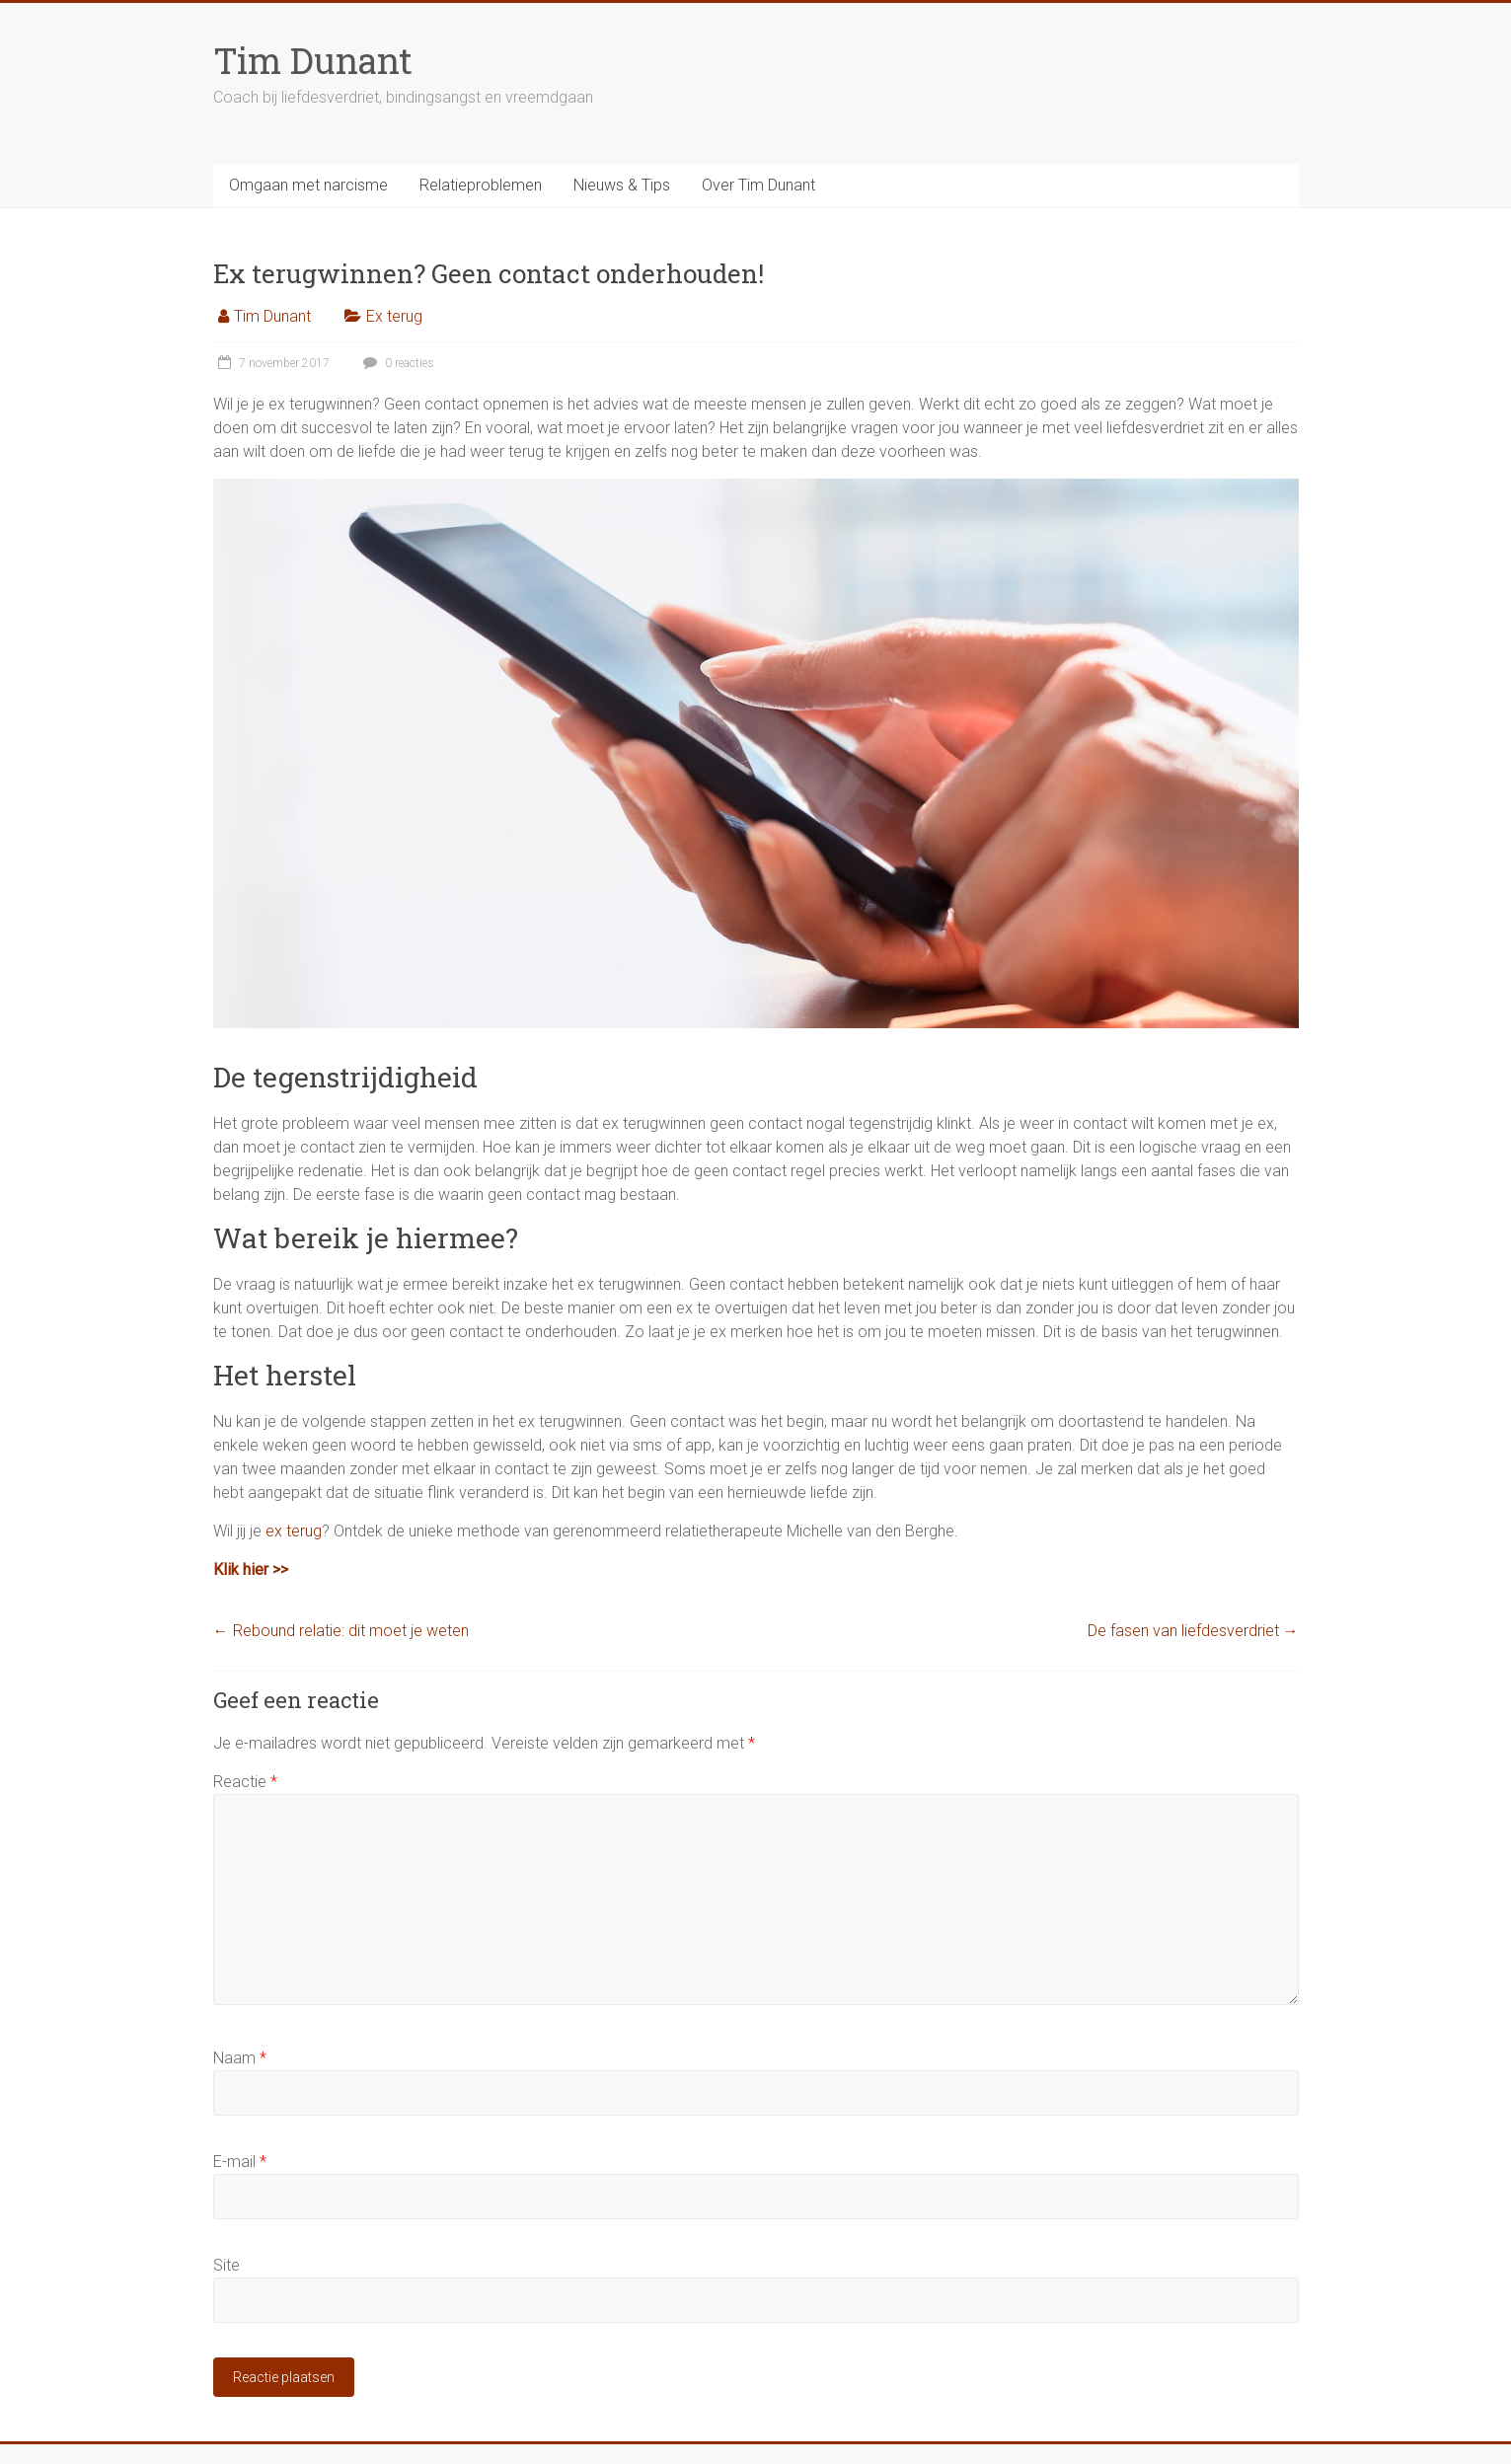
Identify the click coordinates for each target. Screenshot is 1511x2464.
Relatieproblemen (480, 185)
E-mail (239, 2161)
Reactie (245, 1781)
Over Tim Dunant (758, 185)
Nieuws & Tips (621, 185)
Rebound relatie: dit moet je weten (341, 1630)
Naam (239, 2058)
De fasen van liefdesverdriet (1193, 1630)
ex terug (293, 1531)
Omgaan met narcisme (308, 185)
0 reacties (396, 363)
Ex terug (394, 316)
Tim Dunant (313, 60)
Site (226, 2265)
